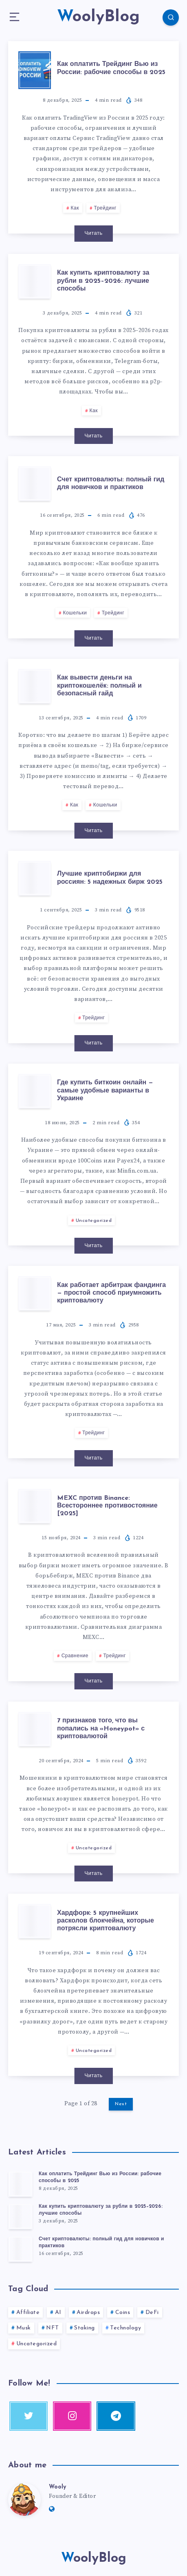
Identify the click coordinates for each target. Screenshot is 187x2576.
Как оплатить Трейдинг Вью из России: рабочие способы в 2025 (111, 68)
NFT (52, 2328)
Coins (122, 2312)
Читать (93, 233)
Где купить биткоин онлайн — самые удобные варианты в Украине (105, 1090)
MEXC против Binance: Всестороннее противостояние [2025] (107, 1506)
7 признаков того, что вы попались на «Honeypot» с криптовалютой (101, 1728)
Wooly (57, 2487)
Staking (84, 2328)
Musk (23, 2328)
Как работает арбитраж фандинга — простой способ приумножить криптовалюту (111, 1293)
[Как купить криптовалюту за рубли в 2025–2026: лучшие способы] (20, 2216)
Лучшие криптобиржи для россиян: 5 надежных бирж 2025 (110, 878)
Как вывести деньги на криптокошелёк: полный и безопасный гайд (99, 686)
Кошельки (75, 613)
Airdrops (88, 2312)
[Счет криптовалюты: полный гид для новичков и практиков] (20, 2249)
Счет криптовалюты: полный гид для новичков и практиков (110, 483)
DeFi (152, 2312)
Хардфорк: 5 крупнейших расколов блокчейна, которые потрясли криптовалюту (105, 1921)
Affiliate (28, 2312)
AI (58, 2312)
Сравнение (75, 1656)
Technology (125, 2328)
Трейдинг (105, 208)
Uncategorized (94, 1220)
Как (75, 208)
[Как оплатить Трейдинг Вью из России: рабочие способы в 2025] (20, 2184)
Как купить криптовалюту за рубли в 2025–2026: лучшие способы (103, 281)
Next (121, 2104)
